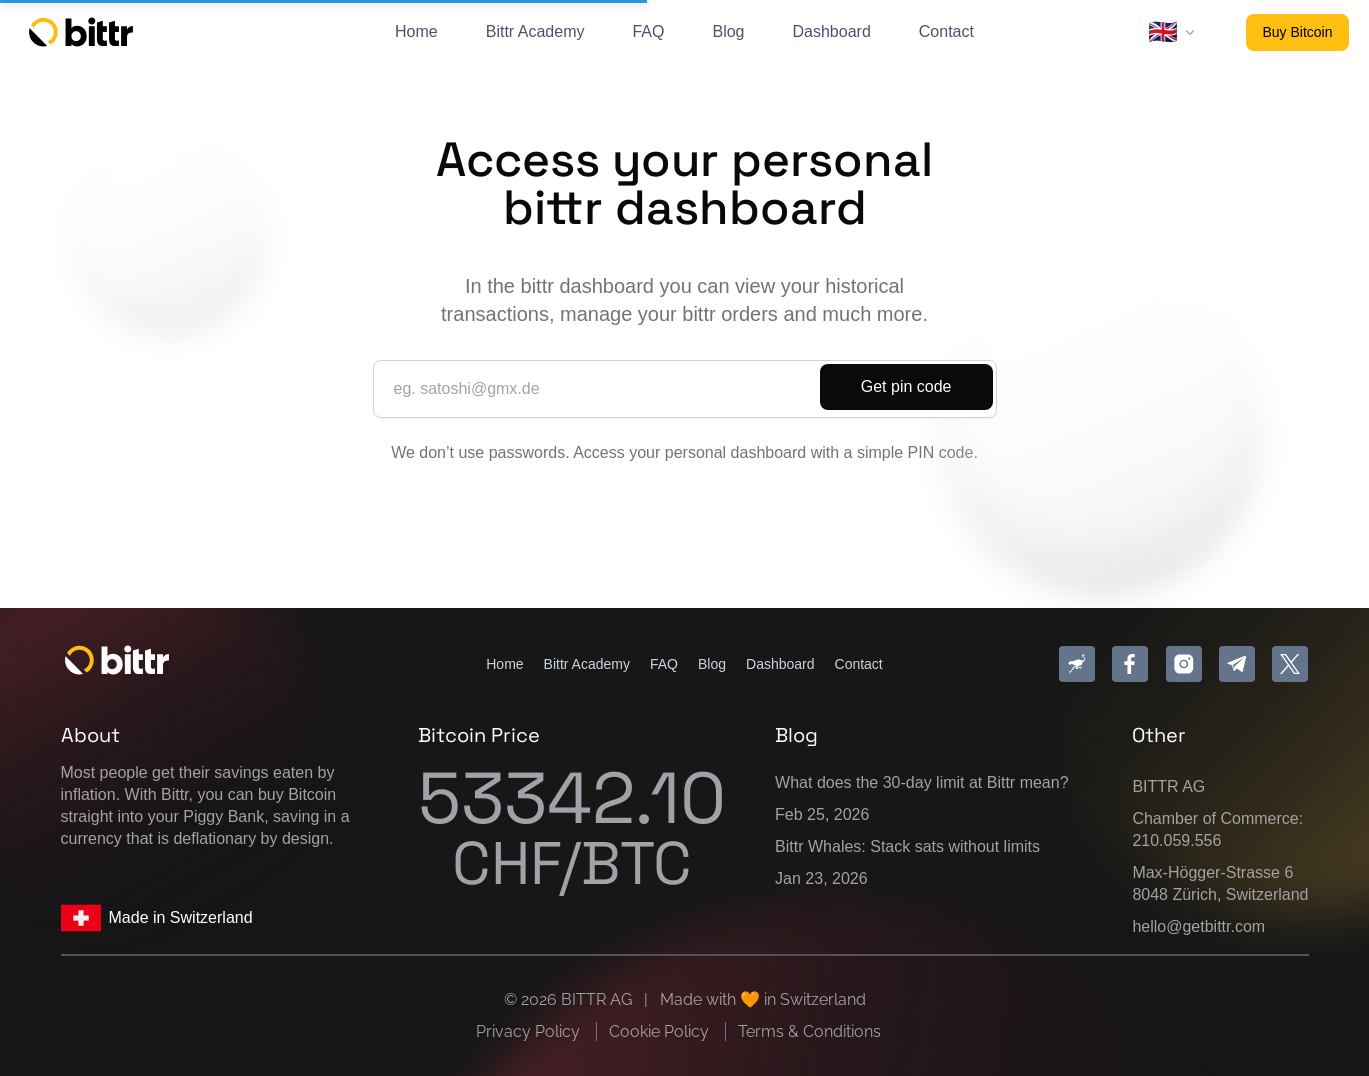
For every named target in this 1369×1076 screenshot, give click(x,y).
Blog (728, 31)
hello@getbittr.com (1198, 926)
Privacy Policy (530, 1031)
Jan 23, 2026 (821, 878)
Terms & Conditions (809, 1031)
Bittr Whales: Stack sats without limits (907, 846)
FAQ (648, 31)
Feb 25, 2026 (822, 814)
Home (416, 31)
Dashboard (832, 31)
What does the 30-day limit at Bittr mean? (921, 782)
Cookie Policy (661, 1031)
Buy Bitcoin (1297, 32)
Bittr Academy (535, 31)
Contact (946, 31)
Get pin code (906, 386)
